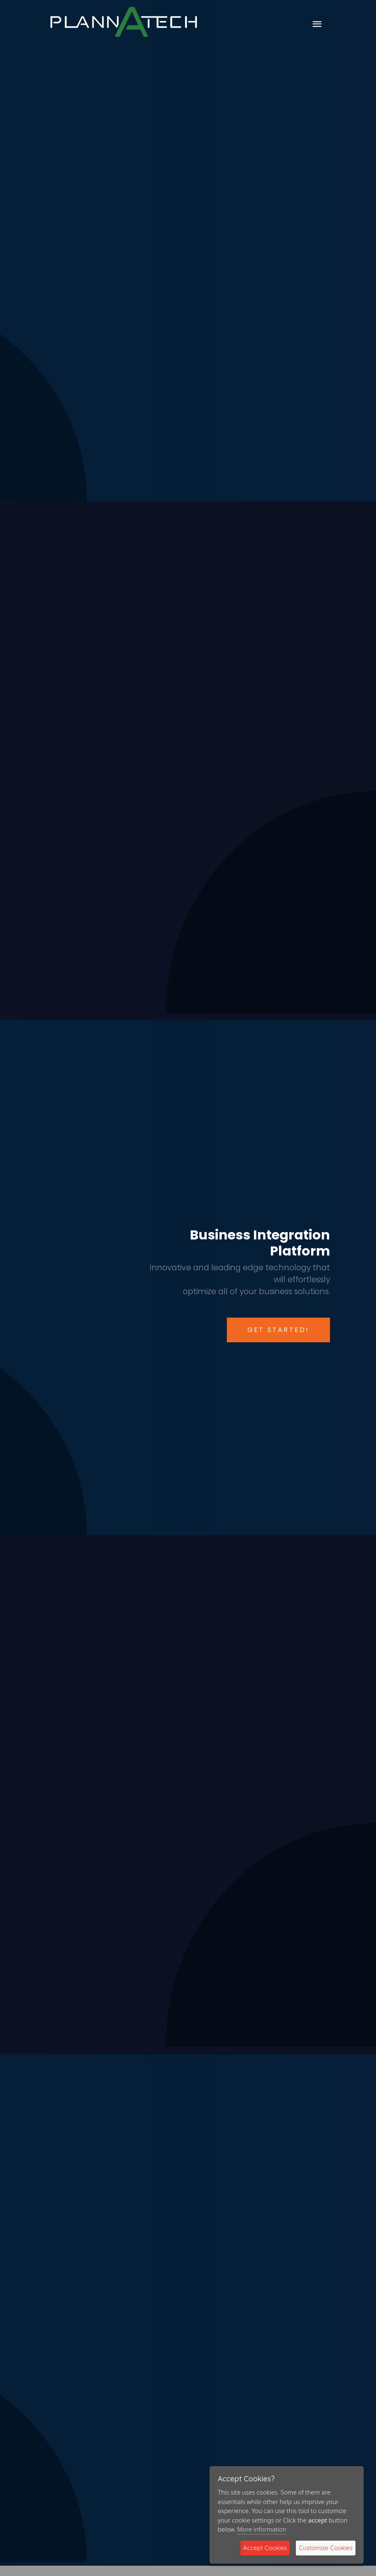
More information (261, 2529)
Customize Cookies (326, 2548)
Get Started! (278, 1329)
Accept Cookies (265, 2548)
